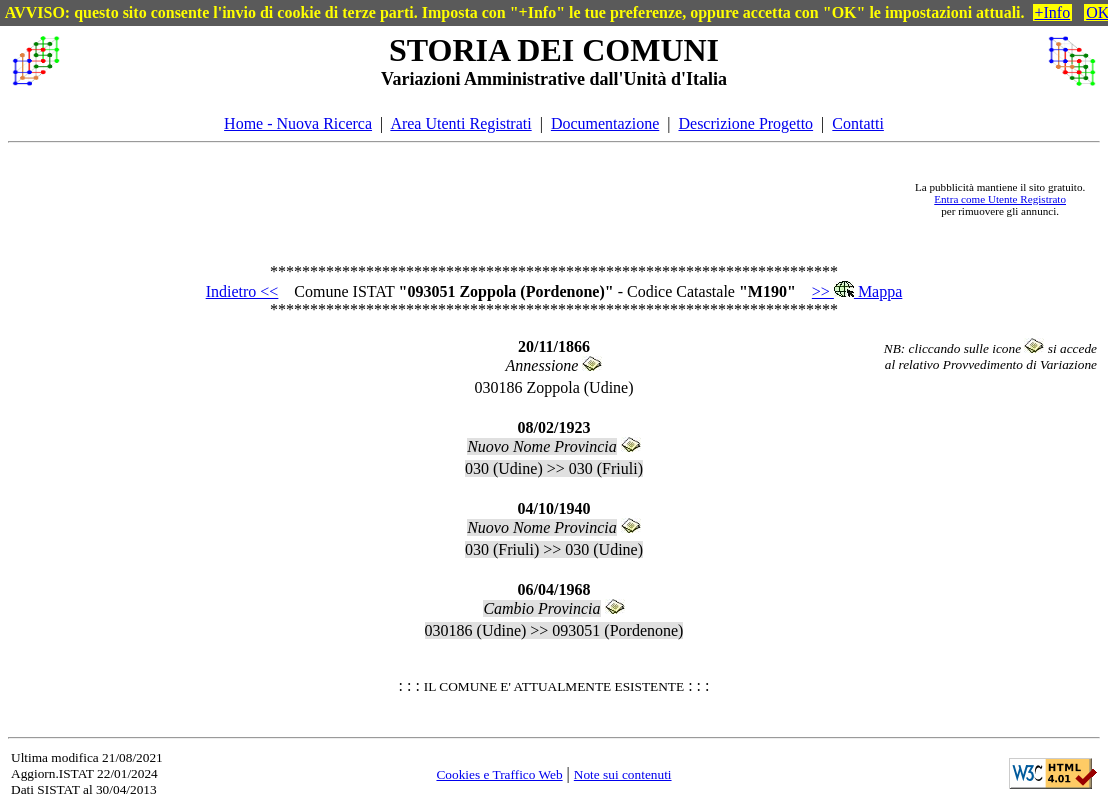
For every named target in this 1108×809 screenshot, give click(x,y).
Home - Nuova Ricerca (298, 123)
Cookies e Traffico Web (499, 774)
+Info (1053, 12)
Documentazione (605, 123)
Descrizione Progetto (745, 123)
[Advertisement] (486, 199)
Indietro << (242, 291)
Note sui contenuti (623, 774)
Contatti (858, 123)
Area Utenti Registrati (460, 123)
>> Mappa (857, 291)
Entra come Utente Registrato (1000, 199)
